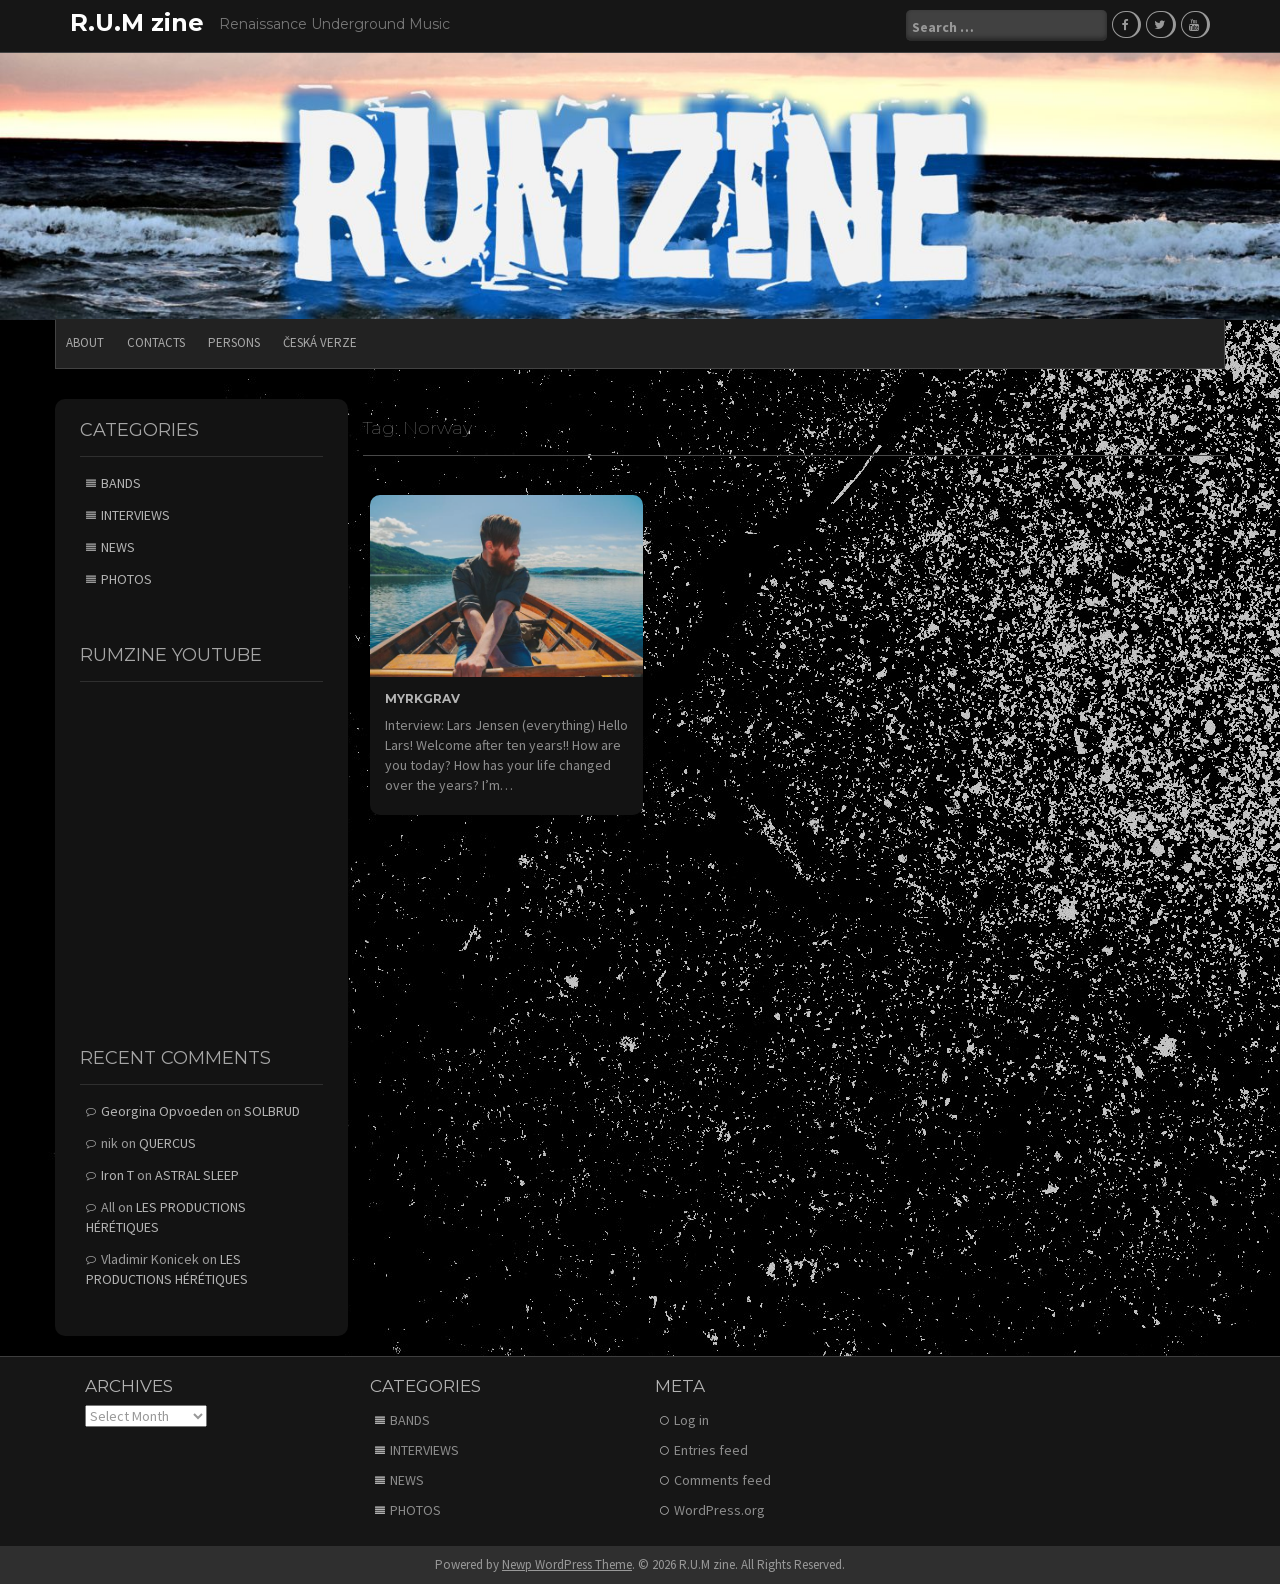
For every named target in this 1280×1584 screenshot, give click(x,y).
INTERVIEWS (135, 514)
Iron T (117, 1174)
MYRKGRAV (422, 696)
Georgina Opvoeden (162, 1110)
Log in (691, 1419)
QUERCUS (167, 1142)
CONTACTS (156, 341)
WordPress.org (719, 1509)
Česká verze (320, 341)
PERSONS (234, 341)
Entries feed (711, 1449)
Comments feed (722, 1479)
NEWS (118, 546)
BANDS (121, 482)
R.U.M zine (137, 22)
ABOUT (85, 341)
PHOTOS (126, 578)
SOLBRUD (272, 1110)
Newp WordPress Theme (567, 1563)
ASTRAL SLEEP (197, 1174)
